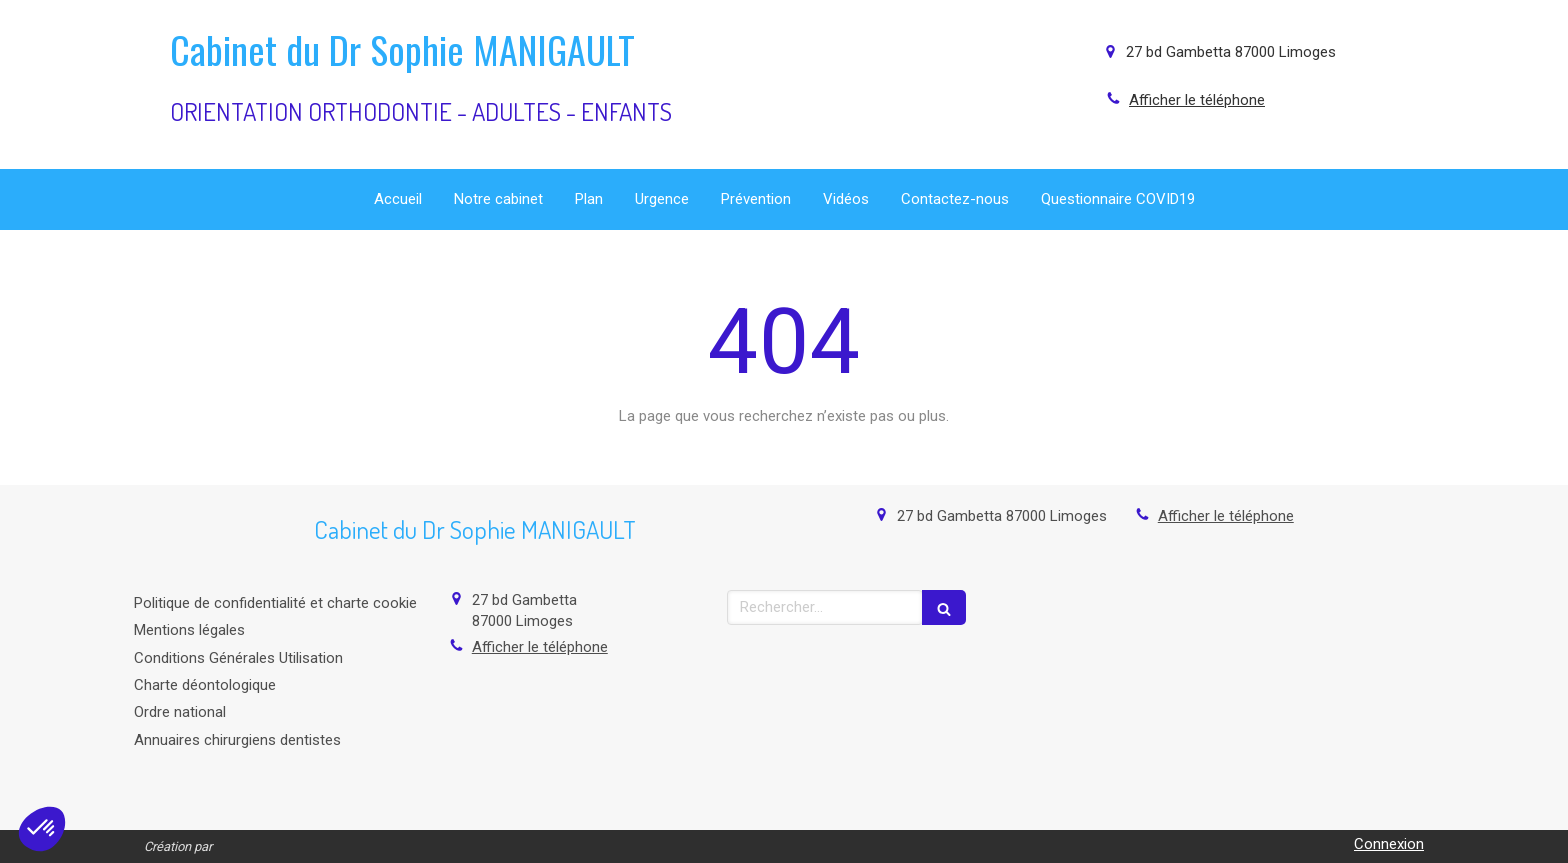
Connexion (1389, 844)
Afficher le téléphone (1197, 100)
